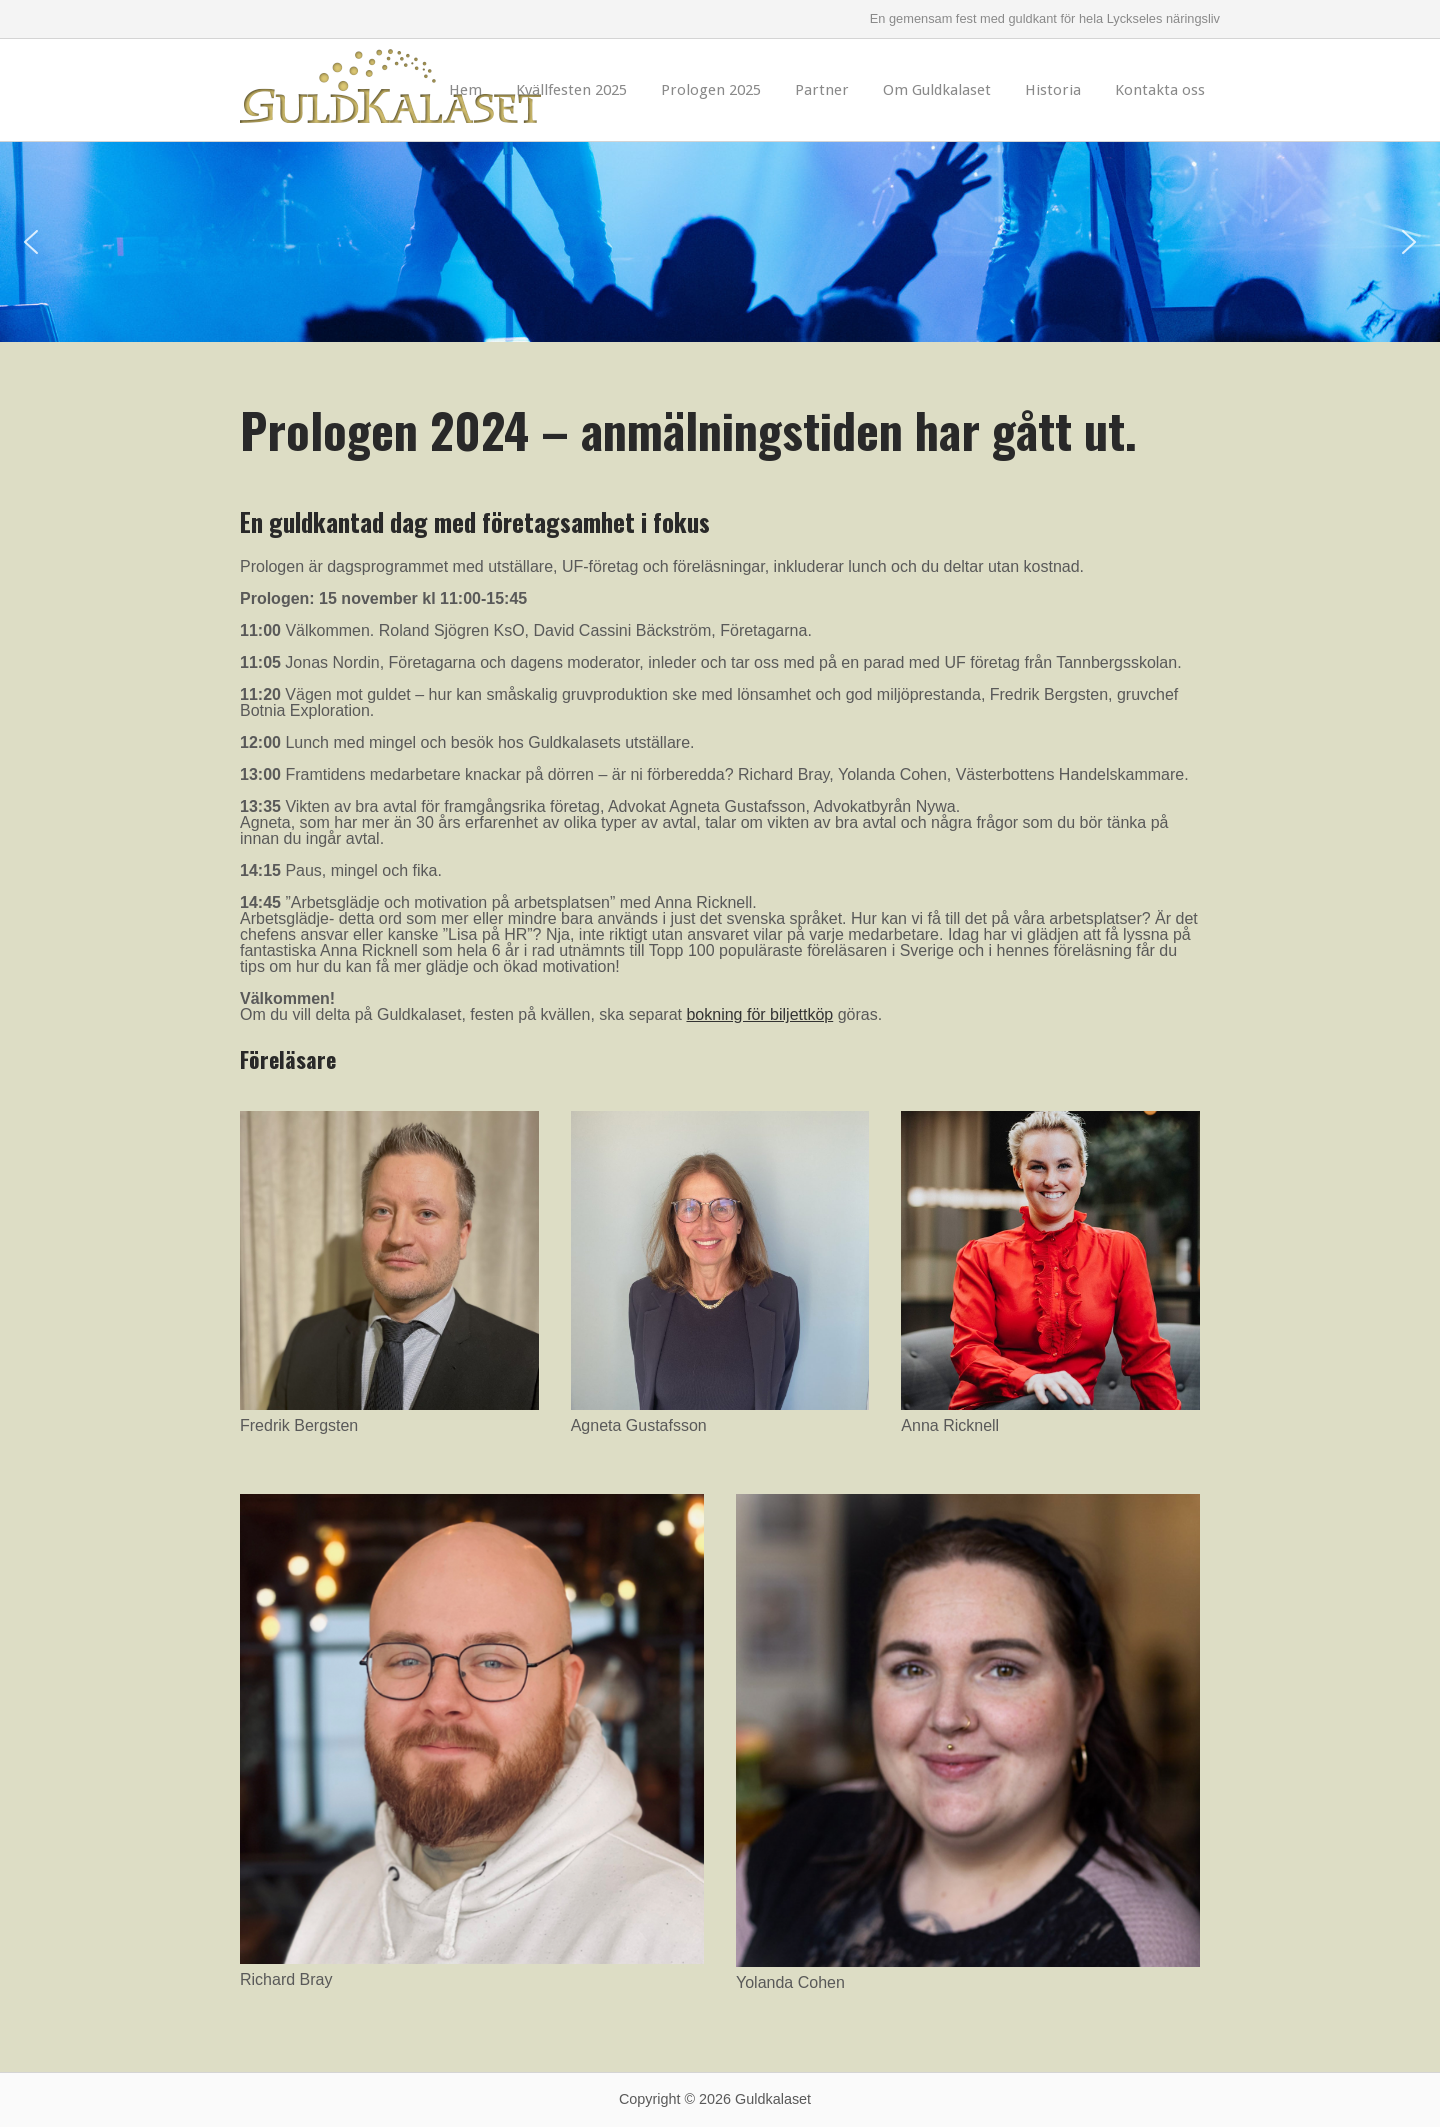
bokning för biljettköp (759, 1014)
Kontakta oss (1160, 90)
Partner (822, 90)
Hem (465, 90)
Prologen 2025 (711, 90)
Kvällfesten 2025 (571, 90)
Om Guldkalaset (937, 90)
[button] (31, 242)
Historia (1053, 90)
